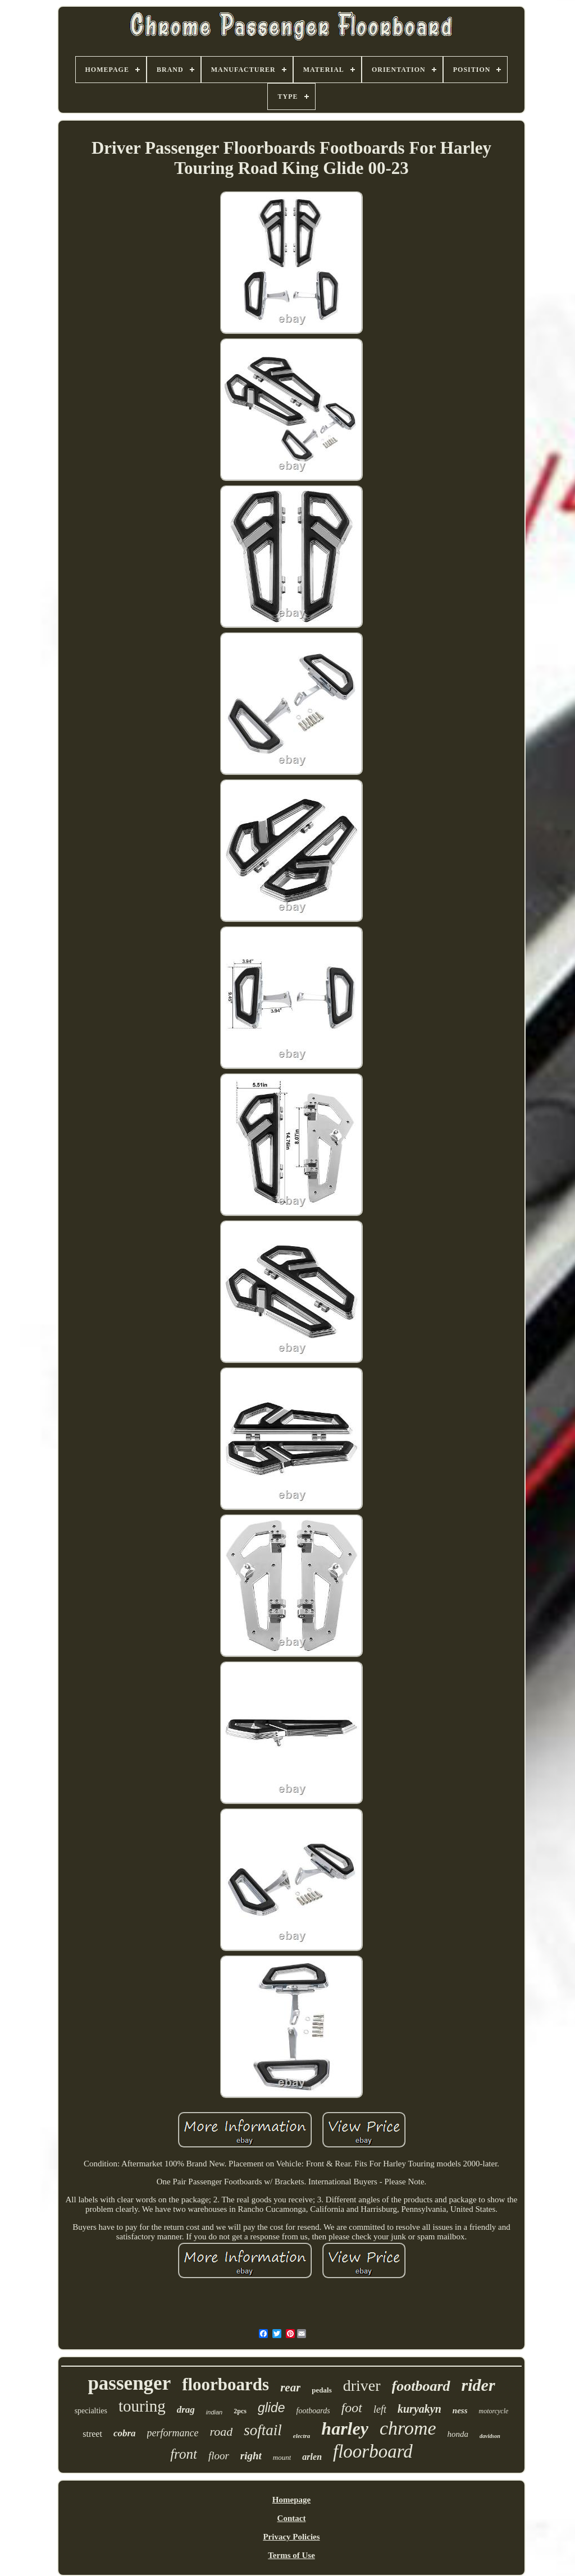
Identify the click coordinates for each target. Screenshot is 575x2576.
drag (186, 2409)
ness (460, 2410)
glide (271, 2407)
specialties (91, 2411)
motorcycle (493, 2411)
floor (218, 2456)
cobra (124, 2433)
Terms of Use (291, 2555)
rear (290, 2387)
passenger (129, 2383)
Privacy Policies (291, 2536)
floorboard (373, 2451)
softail (263, 2430)
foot (351, 2407)
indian (214, 2412)
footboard (421, 2386)
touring (142, 2406)
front (183, 2454)
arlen (312, 2457)
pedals (321, 2390)
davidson (490, 2436)
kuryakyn (419, 2409)
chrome (408, 2428)
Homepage (291, 2499)
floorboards (225, 2384)
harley (344, 2428)
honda (458, 2434)
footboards (313, 2411)
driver (362, 2385)
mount (282, 2457)
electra (302, 2435)
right (251, 2456)
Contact (291, 2518)
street (92, 2434)
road (221, 2432)
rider (478, 2385)
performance (173, 2433)
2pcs (240, 2411)
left (379, 2409)
